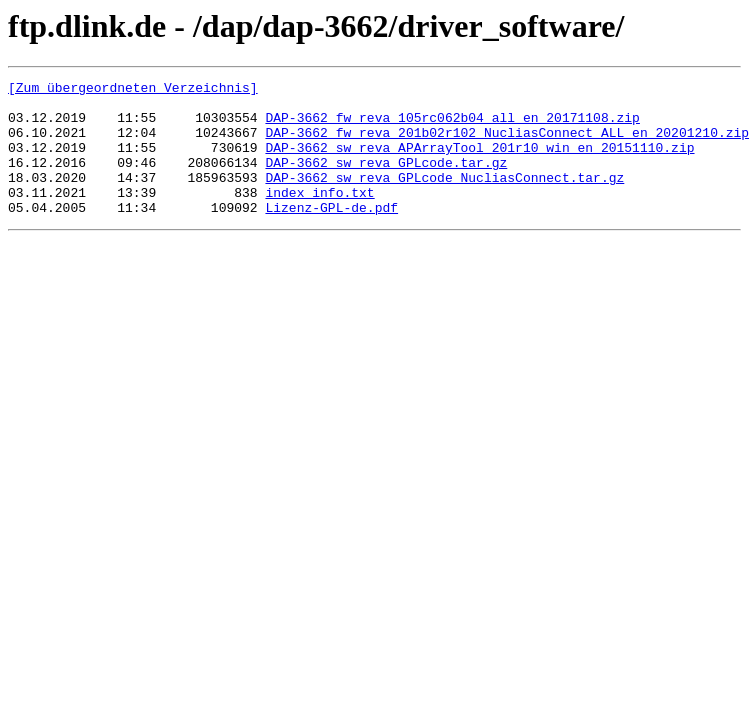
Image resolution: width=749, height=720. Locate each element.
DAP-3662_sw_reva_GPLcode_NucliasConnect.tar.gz (444, 198)
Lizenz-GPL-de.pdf (331, 234)
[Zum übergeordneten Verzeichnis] (133, 90)
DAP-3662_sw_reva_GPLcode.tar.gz (386, 180)
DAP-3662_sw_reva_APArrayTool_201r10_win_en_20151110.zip (479, 162)
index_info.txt (319, 216)
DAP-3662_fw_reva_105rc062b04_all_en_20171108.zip (452, 126)
